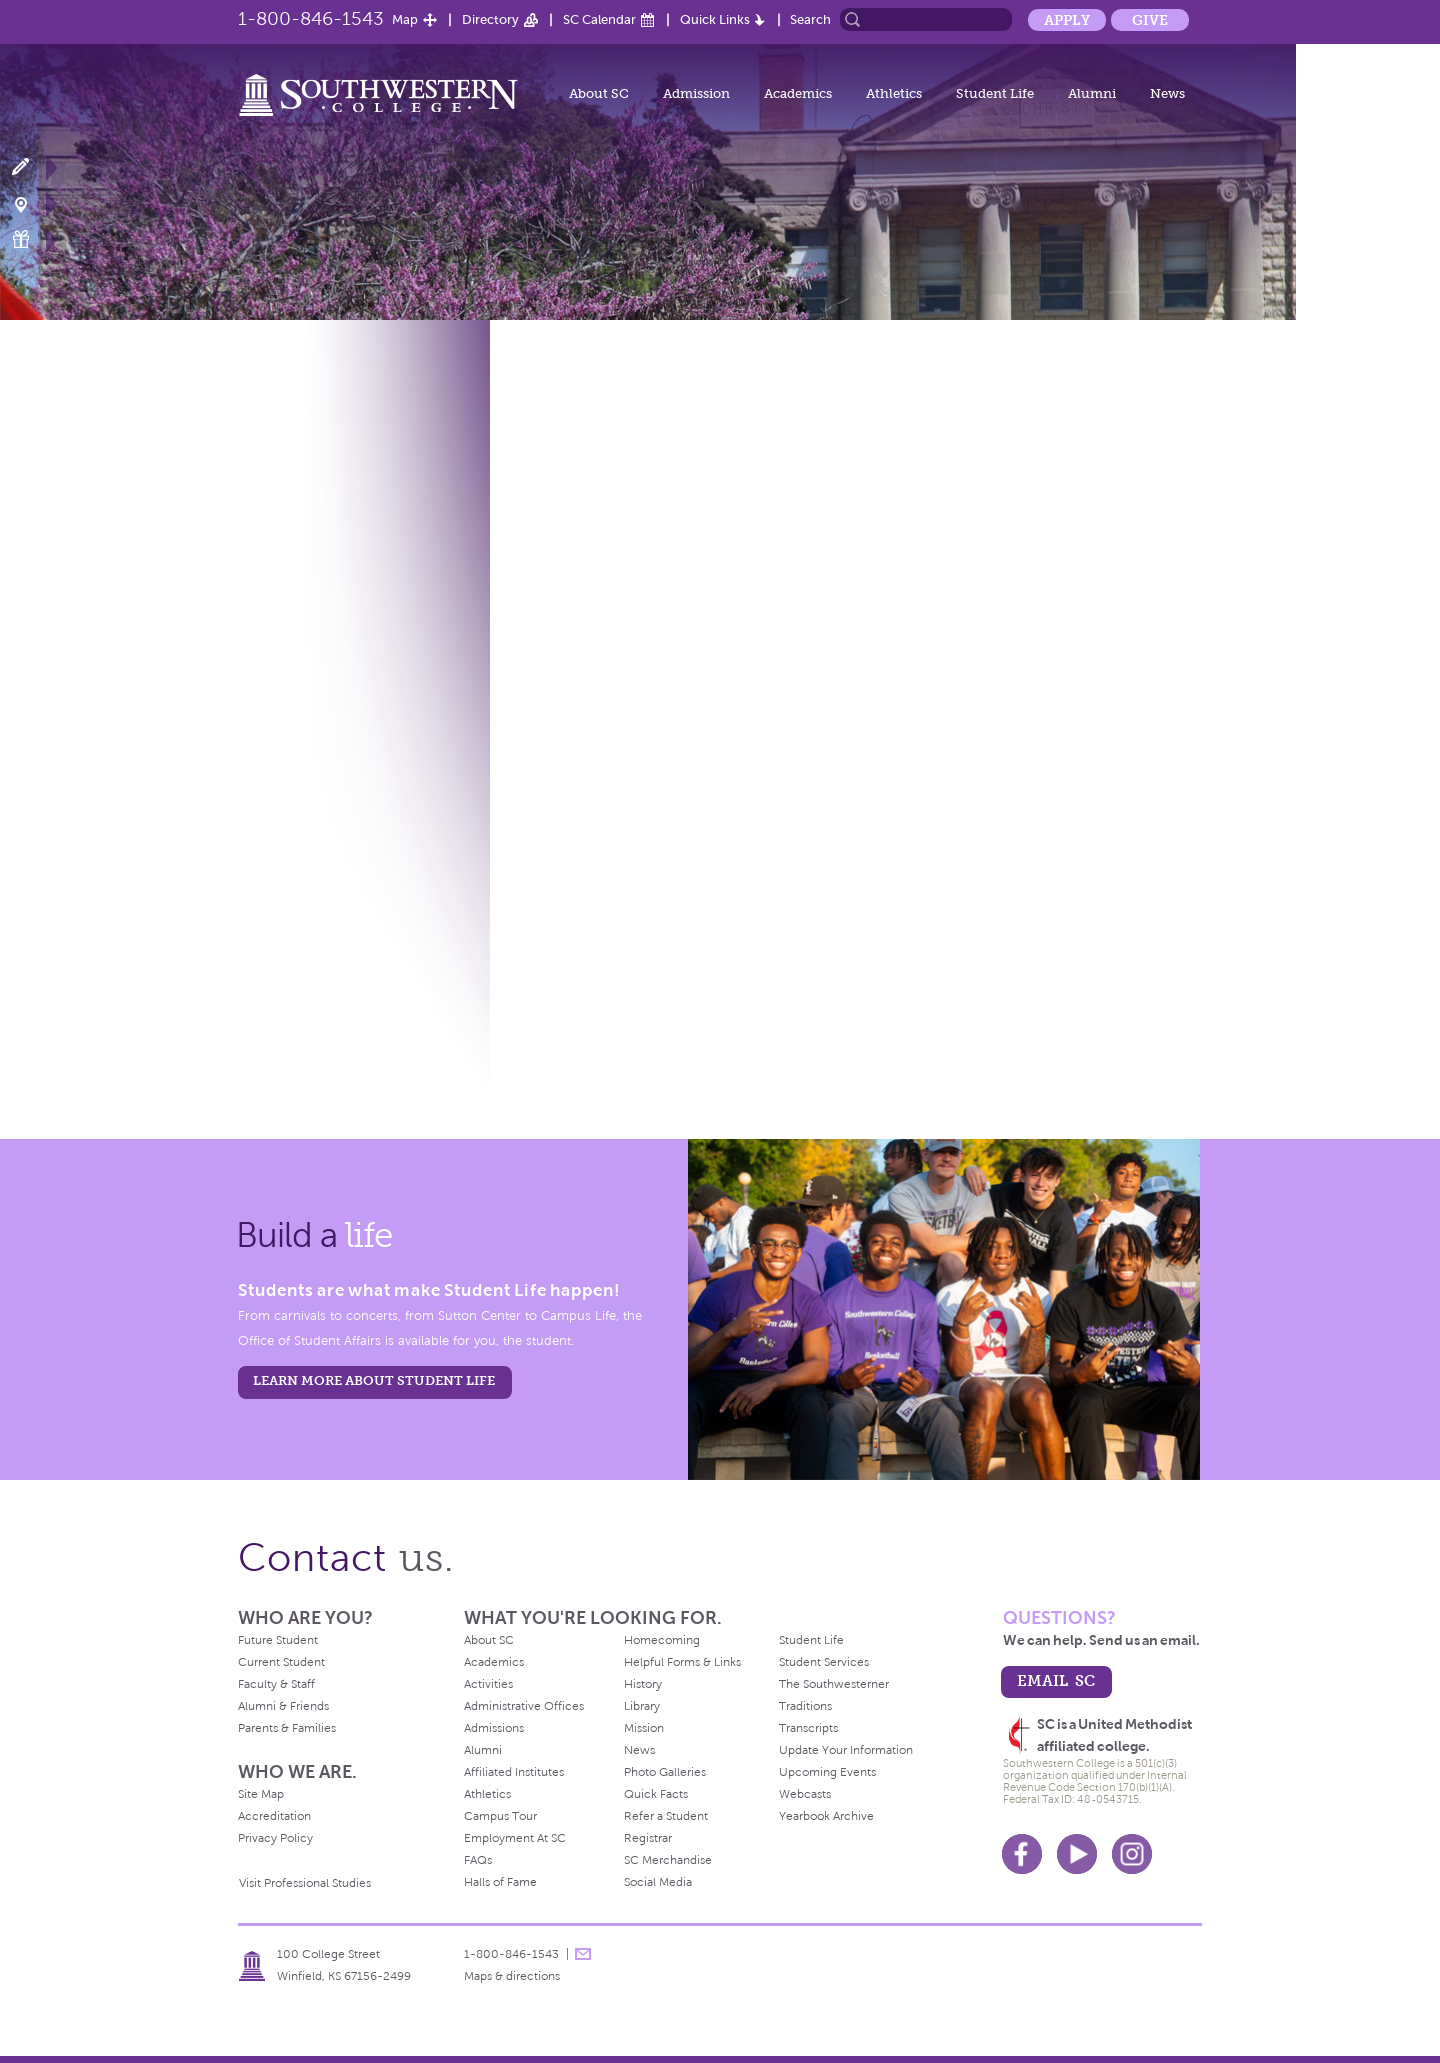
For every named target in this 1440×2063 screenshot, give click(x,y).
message (583, 1954)
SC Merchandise (668, 1860)
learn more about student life (374, 1380)
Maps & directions (512, 1976)
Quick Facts (656, 1794)
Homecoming (662, 1640)
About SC (599, 93)
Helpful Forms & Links (682, 1662)
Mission (644, 1728)
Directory (490, 19)
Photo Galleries (665, 1772)
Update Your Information (846, 1750)
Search (810, 19)
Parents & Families (287, 1728)
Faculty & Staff (276, 1684)
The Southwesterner (834, 1684)
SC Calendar (599, 19)
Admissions (494, 1728)
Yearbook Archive (826, 1816)
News (1167, 93)
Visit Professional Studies (305, 1883)
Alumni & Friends (283, 1706)
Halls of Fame (500, 1882)
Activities (488, 1684)
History (643, 1684)
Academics (798, 93)
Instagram (1132, 1854)
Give (1150, 20)
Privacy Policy (275, 1838)
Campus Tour (500, 1816)
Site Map (261, 1794)
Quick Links (715, 19)
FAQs (478, 1860)
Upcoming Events (827, 1772)
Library (642, 1706)
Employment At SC (515, 1838)
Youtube (1077, 1854)
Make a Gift (32, 239)
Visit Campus (32, 203)
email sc (1056, 1680)
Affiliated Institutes (514, 1772)
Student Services (824, 1662)
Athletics (894, 93)
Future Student (278, 1640)
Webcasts (805, 1794)
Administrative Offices (524, 1706)
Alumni (1092, 93)
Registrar (648, 1838)
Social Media (658, 1882)
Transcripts (808, 1728)
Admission (696, 93)
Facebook (1022, 1854)
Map (405, 19)
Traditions (805, 1706)
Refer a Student (666, 1816)
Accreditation (274, 1816)
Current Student (281, 1662)
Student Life (995, 93)
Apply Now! (32, 167)
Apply (1067, 20)
